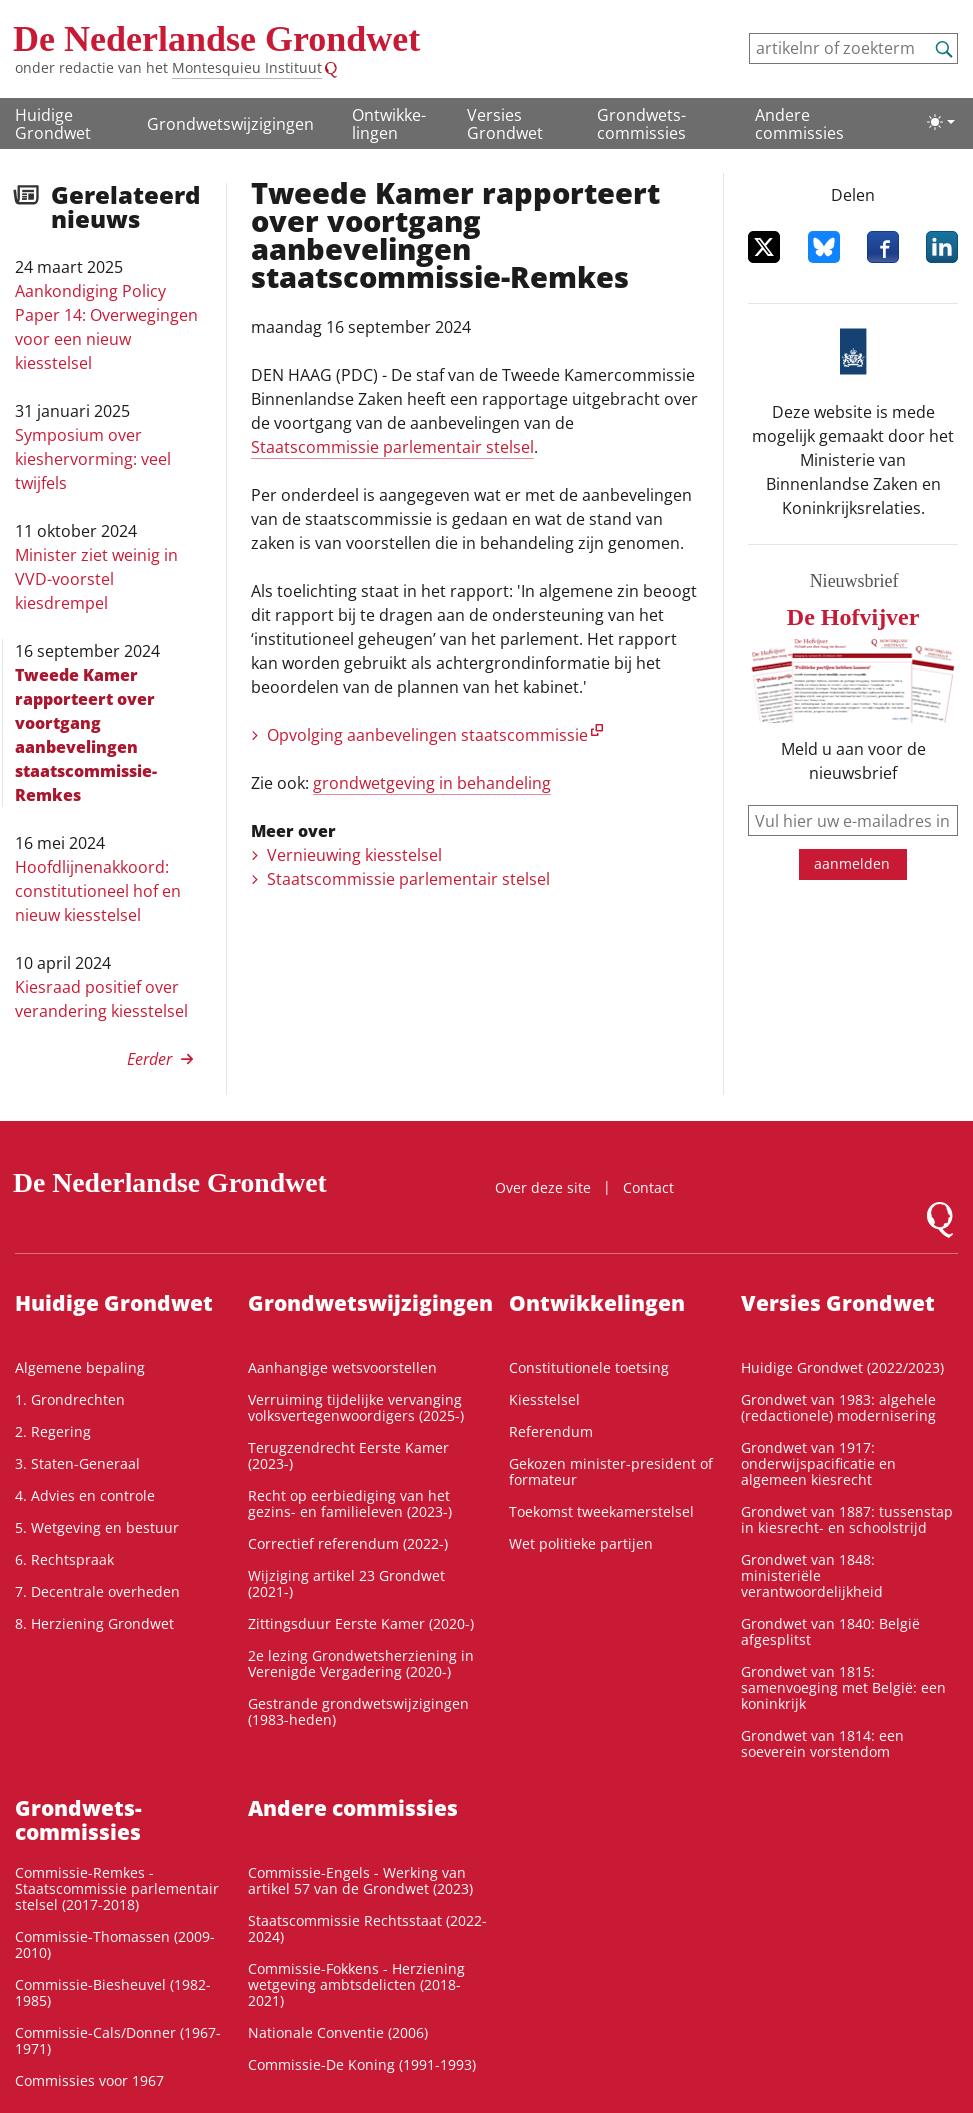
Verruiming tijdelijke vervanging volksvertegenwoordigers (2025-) (356, 1407)
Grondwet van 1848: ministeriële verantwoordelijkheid (812, 1575)
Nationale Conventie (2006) (338, 2032)
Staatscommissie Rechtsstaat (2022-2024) (367, 1928)
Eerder (149, 1059)
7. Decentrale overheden (97, 1591)
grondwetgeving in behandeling (432, 783)
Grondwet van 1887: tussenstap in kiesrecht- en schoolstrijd (847, 1519)
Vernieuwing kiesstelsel (354, 855)
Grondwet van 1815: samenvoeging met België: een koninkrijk (843, 1687)
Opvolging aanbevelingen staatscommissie (427, 735)
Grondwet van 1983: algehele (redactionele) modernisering (838, 1407)
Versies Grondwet (505, 124)
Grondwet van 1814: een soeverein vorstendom (822, 1743)
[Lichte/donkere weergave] (941, 122)
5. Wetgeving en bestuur (97, 1527)
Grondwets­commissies (641, 124)
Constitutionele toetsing (589, 1367)
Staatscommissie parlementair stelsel (392, 447)
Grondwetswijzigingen (230, 124)
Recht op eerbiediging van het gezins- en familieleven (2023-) (350, 1503)
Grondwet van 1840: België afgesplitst (830, 1631)
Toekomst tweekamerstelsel (601, 1511)
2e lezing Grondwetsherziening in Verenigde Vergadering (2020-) (361, 1663)
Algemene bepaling (80, 1367)
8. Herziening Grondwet (94, 1623)
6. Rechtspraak (64, 1559)
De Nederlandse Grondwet (216, 39)
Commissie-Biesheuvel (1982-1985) (113, 1992)
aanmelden (852, 863)
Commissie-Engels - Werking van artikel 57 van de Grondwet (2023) (360, 1880)
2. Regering (53, 1431)
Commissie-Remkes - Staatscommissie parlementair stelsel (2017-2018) (117, 1888)
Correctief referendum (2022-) (348, 1543)
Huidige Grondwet (53, 124)
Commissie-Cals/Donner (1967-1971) (118, 2040)
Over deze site (543, 1187)
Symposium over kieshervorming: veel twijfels (93, 459)
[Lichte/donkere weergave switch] (941, 122)
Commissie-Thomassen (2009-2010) (115, 1944)
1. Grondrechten (70, 1399)
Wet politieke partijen (581, 1543)
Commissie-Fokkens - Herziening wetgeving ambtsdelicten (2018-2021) (356, 1984)
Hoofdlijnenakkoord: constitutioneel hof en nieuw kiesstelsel (98, 891)
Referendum (551, 1431)
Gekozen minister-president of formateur (611, 1471)
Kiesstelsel (544, 1399)
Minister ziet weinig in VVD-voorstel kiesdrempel (96, 579)
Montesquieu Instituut (247, 67)
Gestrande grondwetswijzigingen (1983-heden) (358, 1711)
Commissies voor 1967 (89, 2080)
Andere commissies (799, 124)
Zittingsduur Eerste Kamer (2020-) (361, 1623)
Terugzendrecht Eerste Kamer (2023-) (348, 1455)
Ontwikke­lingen (389, 124)
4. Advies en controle (85, 1495)
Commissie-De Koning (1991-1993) (362, 2064)
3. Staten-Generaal (77, 1463)
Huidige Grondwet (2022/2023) (842, 1367)
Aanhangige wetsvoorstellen (342, 1367)
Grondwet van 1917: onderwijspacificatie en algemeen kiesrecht (818, 1463)
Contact (648, 1187)
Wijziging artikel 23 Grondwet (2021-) (346, 1583)
